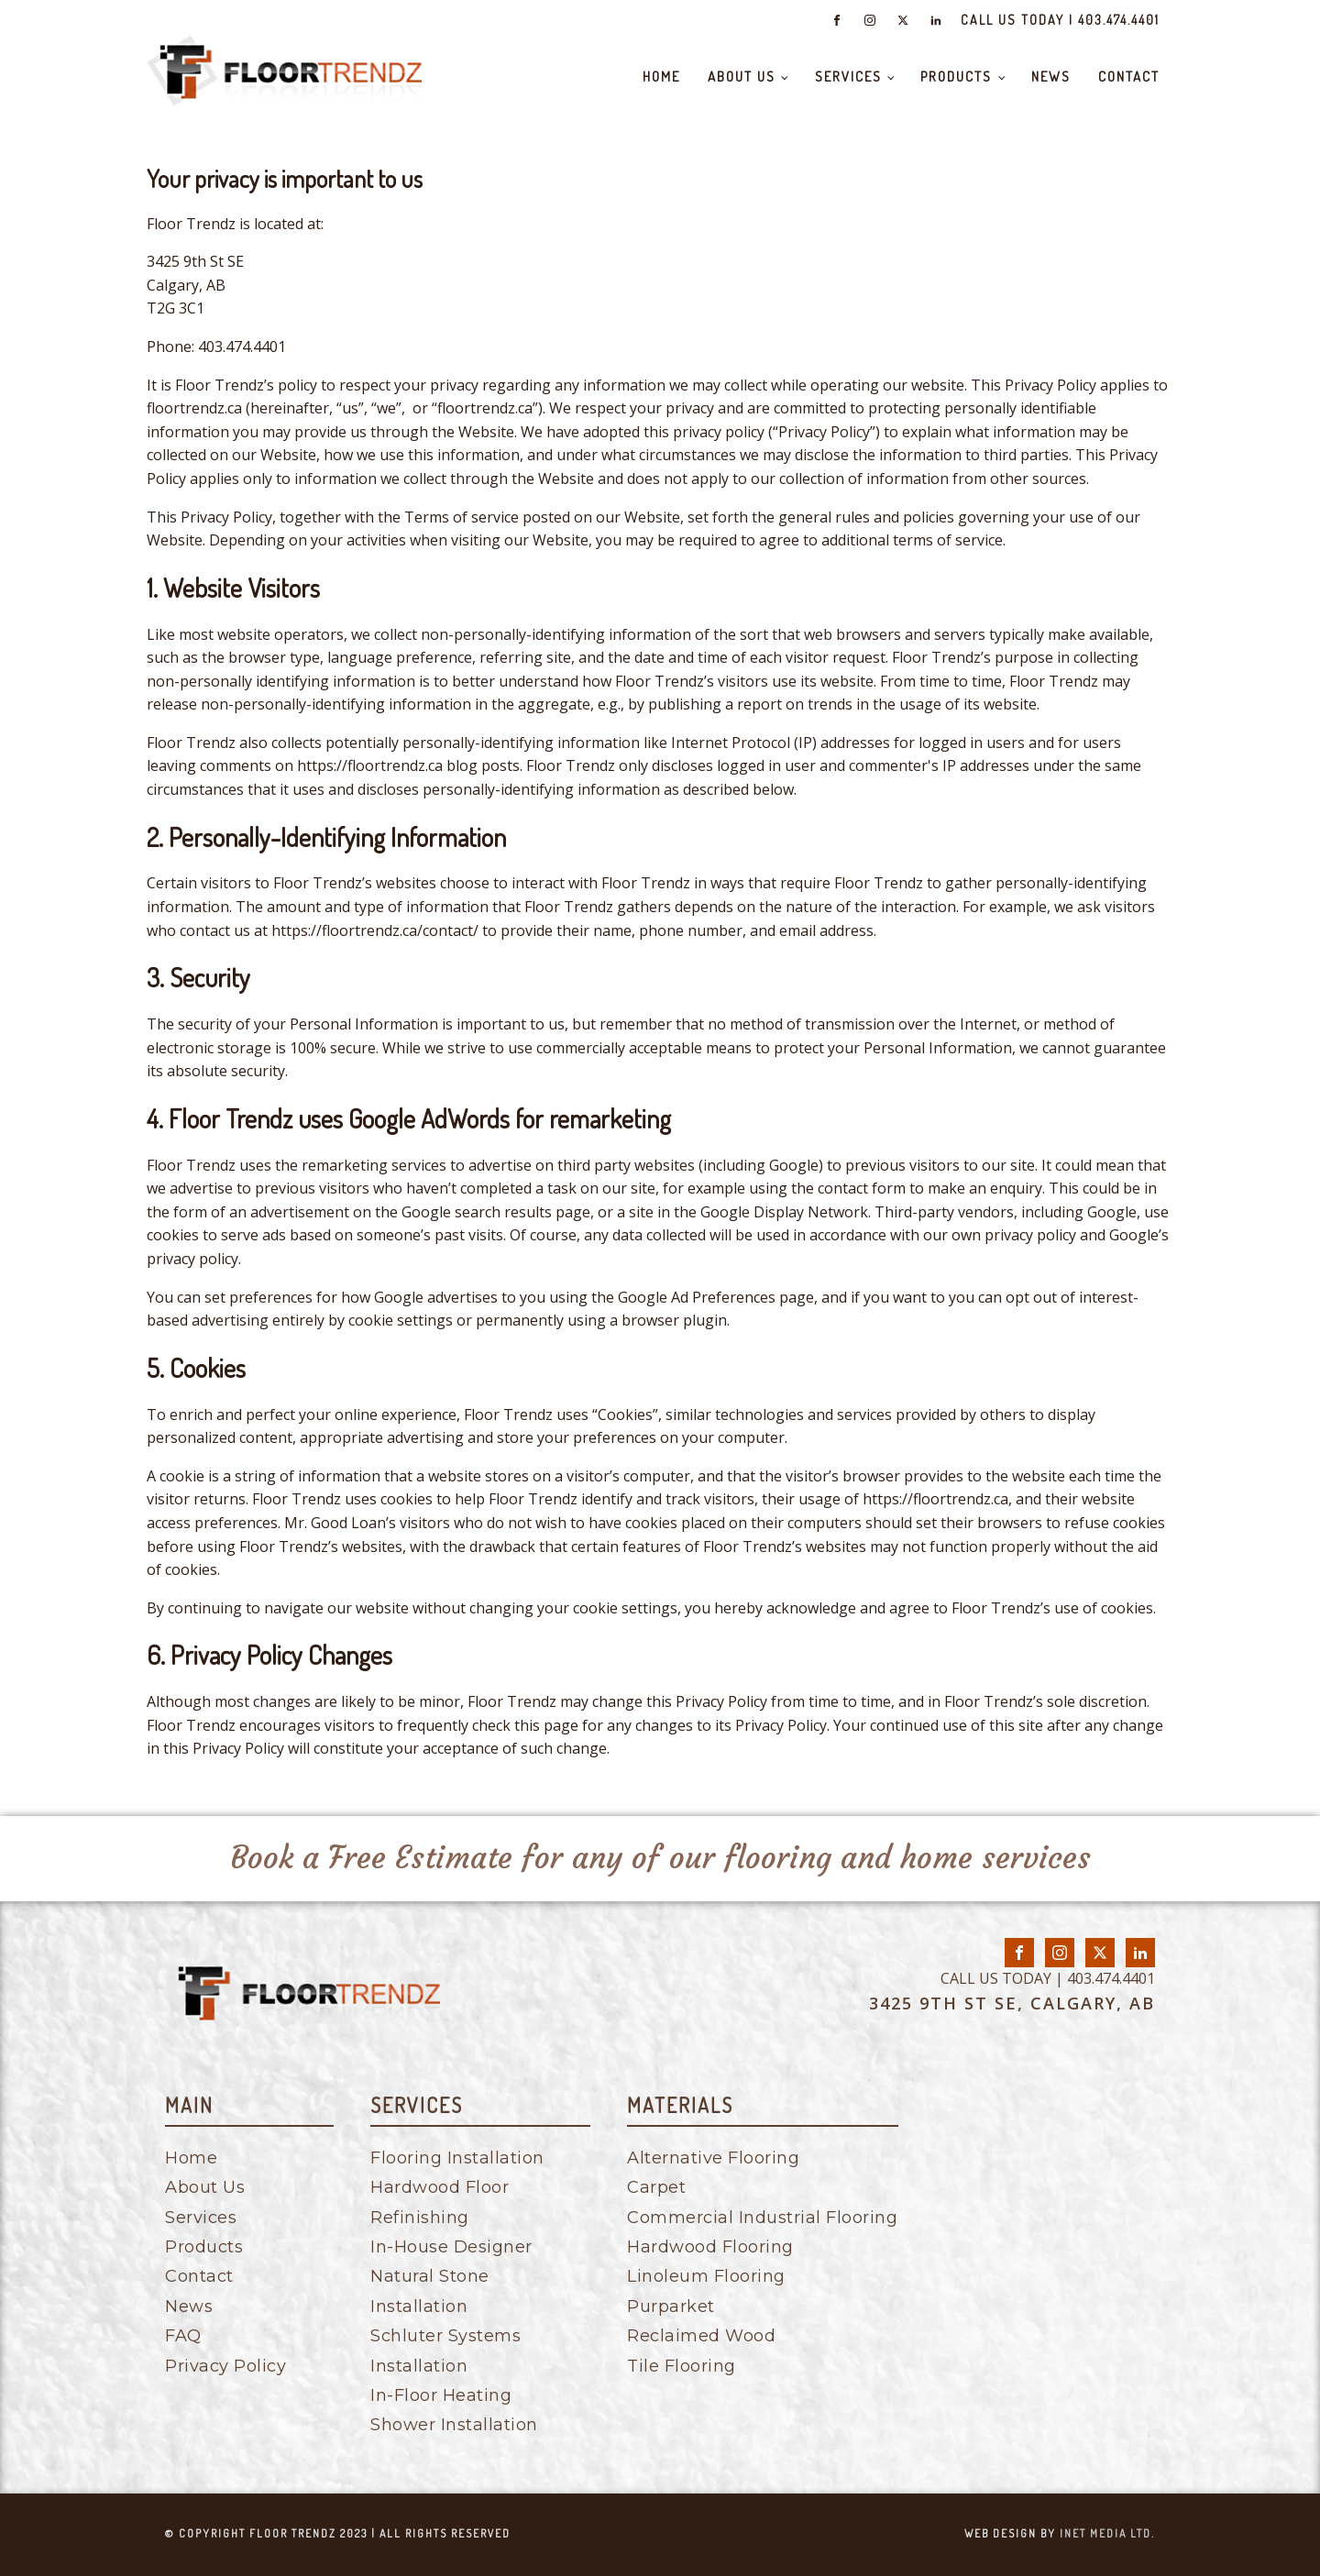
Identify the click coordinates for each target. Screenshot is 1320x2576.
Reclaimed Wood (701, 2336)
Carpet (656, 2187)
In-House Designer (451, 2247)
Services (848, 76)
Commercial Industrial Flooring (762, 2217)
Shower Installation (454, 2425)
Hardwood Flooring (710, 2247)
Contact (1129, 76)
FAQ (183, 2336)
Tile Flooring (681, 2366)
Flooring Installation (457, 2158)
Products (956, 76)
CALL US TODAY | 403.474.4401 (1060, 20)
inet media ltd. (1107, 2533)
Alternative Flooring (713, 2158)
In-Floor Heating (441, 2395)
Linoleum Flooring (706, 2276)
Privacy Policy (225, 2366)
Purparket (671, 2306)
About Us (742, 76)
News (1051, 76)
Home (661, 76)
